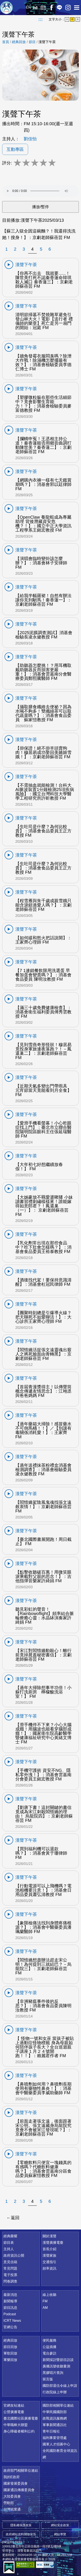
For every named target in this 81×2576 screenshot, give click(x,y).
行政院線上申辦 (55, 2392)
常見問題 (10, 2268)
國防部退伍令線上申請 (60, 2385)
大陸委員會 (12, 2496)
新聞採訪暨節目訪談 (58, 2360)
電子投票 (10, 2275)
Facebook (51, 7)
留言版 (48, 2379)
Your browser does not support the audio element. (40, 191)
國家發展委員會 (15, 2483)
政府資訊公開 (13, 2255)
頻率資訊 (49, 2268)
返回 (15, 2217)
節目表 (8, 2242)
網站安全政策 (60, 2525)
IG (68, 7)
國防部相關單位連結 (58, 2405)
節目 (32, 42)
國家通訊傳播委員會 (19, 2490)
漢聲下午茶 (47, 42)
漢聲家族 (49, 2255)
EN (28, 7)
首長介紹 (49, 2249)
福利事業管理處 (55, 2438)
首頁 (5, 42)
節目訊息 (10, 2307)
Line (59, 7)
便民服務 (49, 2340)
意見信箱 (10, 2262)
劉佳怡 (30, 138)
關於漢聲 (49, 2236)
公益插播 (49, 2347)
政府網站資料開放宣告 (21, 2534)
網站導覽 (60, 2534)
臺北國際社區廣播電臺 (20, 2418)
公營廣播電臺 (13, 2412)
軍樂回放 (10, 2360)
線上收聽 (35, 7)
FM (45, 2301)
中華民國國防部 (55, 2412)
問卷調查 (10, 2281)
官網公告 (10, 2327)
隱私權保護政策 (21, 2525)
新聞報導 (10, 2301)
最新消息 (10, 2295)
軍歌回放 (10, 2353)
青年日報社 (51, 2431)
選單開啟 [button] (76, 7)
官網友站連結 (13, 2405)
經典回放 (43, 7)
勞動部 (8, 2503)
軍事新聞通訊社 (55, 2425)
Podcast (9, 2314)
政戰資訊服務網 (55, 2418)
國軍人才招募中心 (56, 2444)
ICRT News (12, 2320)
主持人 (8, 2249)
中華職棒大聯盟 (15, 2425)
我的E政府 (11, 2477)
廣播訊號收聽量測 (56, 2366)
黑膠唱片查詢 (53, 2373)
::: (40, 19)
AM (45, 2307)
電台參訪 (49, 2353)
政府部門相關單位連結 (20, 2470)
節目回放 (10, 2347)
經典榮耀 (10, 2236)
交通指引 (49, 2262)
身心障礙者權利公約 (19, 2431)
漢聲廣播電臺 (6, 7)
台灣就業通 (12, 2509)
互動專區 (15, 149)
